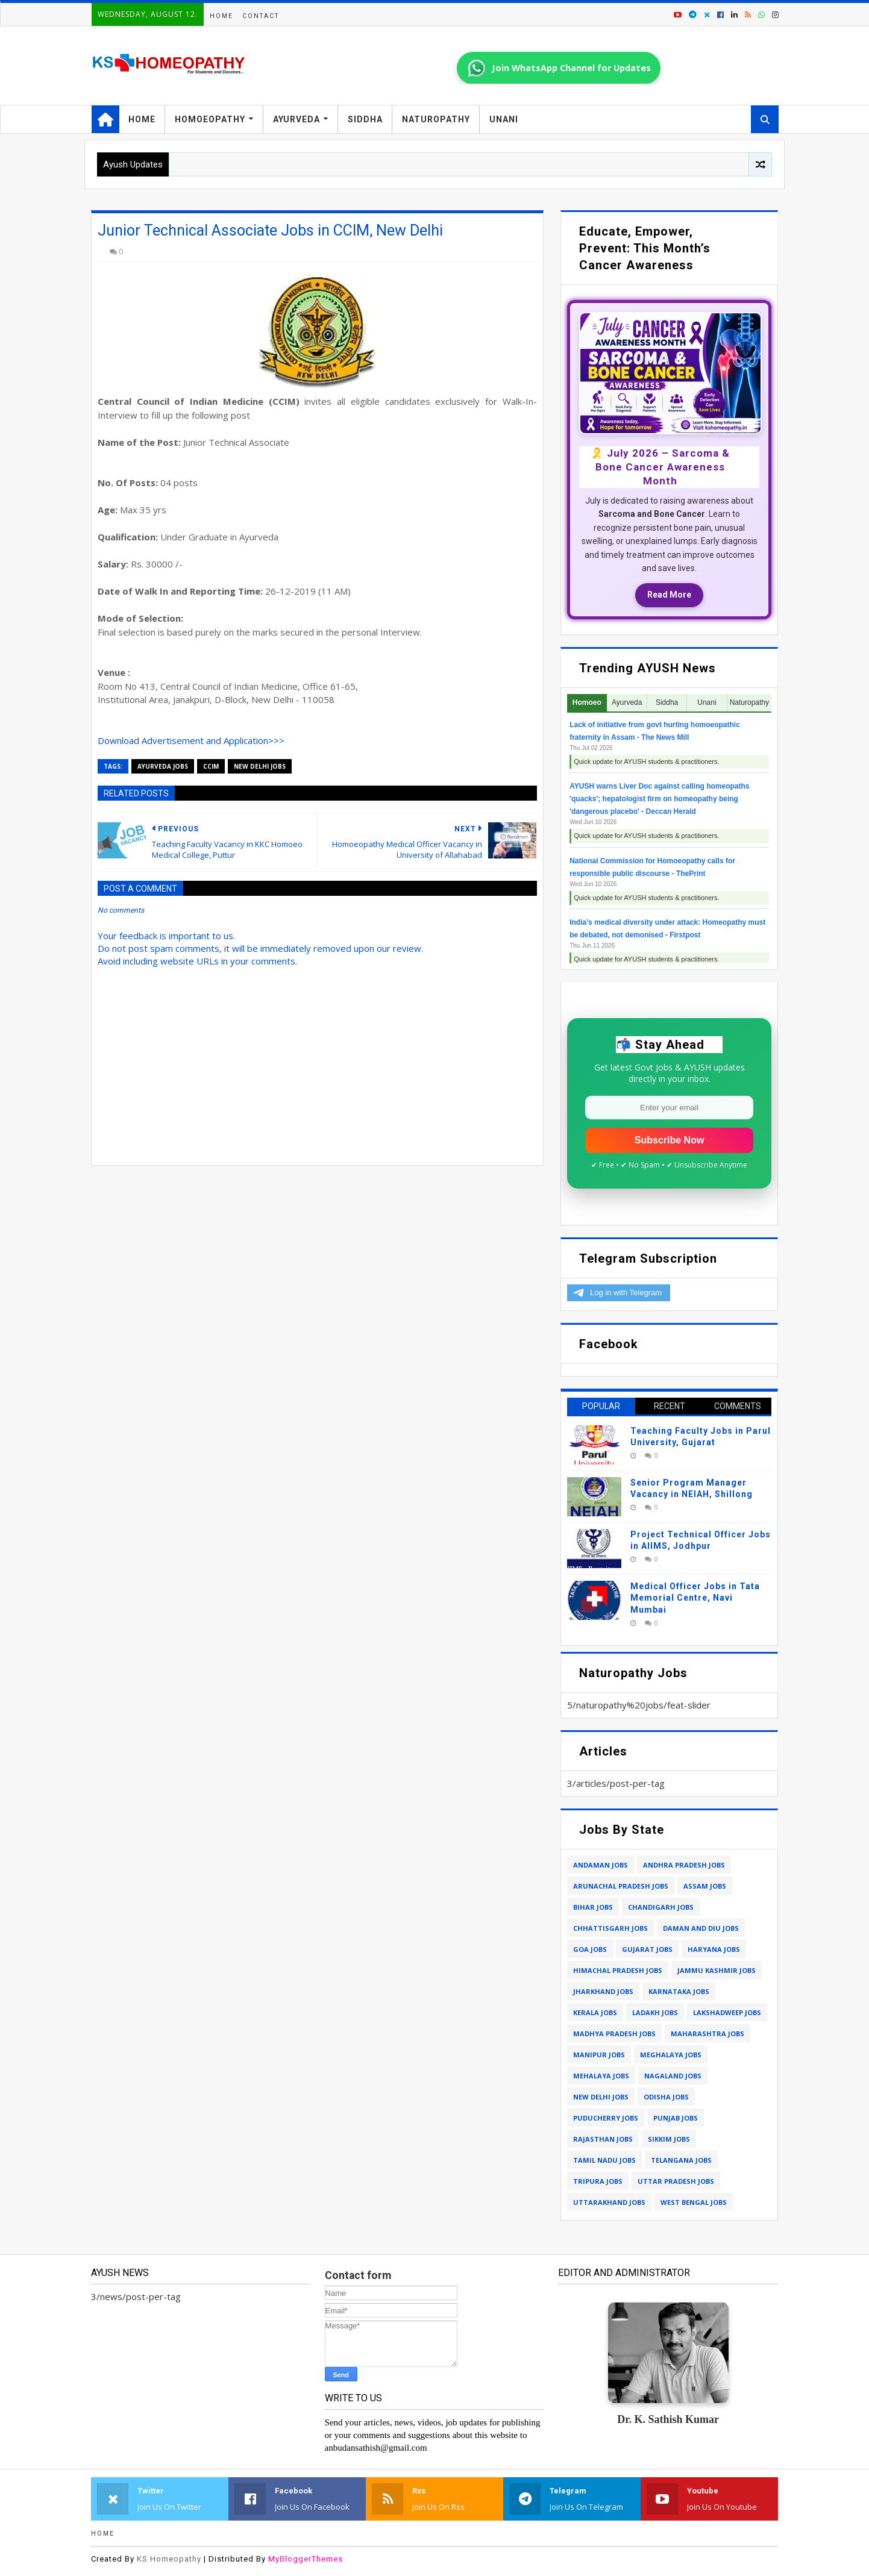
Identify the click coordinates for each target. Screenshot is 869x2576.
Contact (260, 16)
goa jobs (590, 1949)
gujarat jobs (647, 1949)
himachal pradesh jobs (617, 1970)
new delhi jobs (260, 766)
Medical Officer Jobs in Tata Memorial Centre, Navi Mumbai (695, 1598)
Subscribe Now (669, 1140)
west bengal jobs (693, 2202)
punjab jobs (675, 2117)
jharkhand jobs (603, 1991)
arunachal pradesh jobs (620, 1885)
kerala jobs (595, 2012)
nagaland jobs (672, 2075)
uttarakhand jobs (609, 2202)
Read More (669, 594)
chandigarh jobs (661, 1907)
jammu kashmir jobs (716, 1970)
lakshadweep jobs (727, 2012)
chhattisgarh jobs (610, 1928)
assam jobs (704, 1885)
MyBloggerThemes (305, 2558)
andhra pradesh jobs (684, 1864)
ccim (211, 766)
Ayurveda (296, 119)
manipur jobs (599, 2054)
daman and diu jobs (701, 1928)
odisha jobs (666, 2096)
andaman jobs (600, 1864)
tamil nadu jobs (604, 2160)
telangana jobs (681, 2160)
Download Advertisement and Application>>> (191, 740)
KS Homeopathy (169, 2558)
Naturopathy (436, 119)
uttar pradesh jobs (676, 2181)
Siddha (365, 119)
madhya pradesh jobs (614, 2033)
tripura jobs (598, 2181)
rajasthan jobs (603, 2138)
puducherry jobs (605, 2117)
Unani (503, 119)
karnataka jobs (678, 1991)
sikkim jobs (669, 2138)
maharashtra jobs (707, 2033)
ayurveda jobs (162, 766)
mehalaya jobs (601, 2075)
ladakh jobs (655, 2012)
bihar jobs (593, 1907)
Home (221, 16)
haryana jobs (714, 1949)
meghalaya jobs (670, 2054)
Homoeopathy (210, 119)
